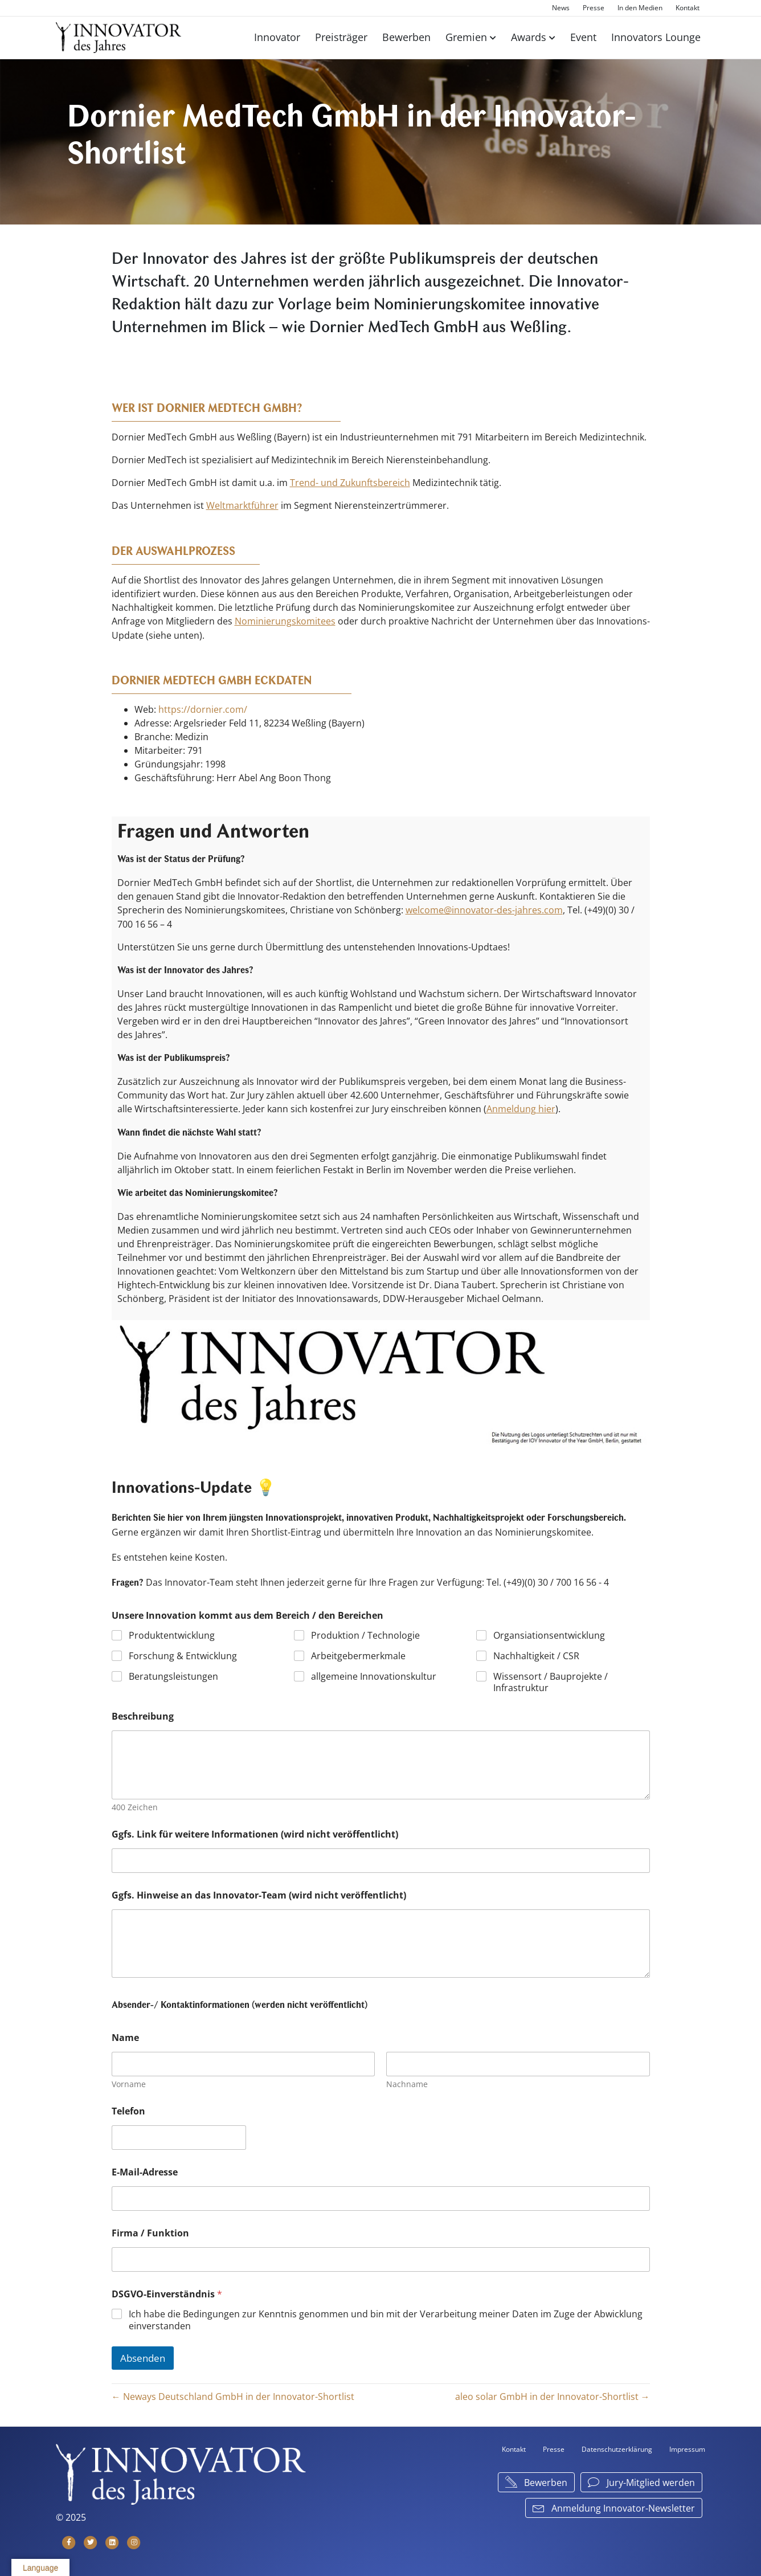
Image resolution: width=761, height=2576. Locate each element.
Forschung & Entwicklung (183, 1654)
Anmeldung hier (520, 1107)
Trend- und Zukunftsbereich (350, 482)
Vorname (129, 2082)
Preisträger (341, 37)
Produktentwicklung (172, 1633)
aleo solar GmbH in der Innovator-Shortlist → (552, 2394)
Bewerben (406, 37)
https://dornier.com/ (202, 708)
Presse (593, 8)
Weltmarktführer (242, 505)
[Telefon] (179, 2135)
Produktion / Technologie (365, 1633)
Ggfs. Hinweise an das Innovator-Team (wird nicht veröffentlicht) (259, 1893)
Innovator (277, 37)
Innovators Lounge (656, 37)
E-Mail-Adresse (145, 2170)
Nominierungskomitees (285, 620)
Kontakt (687, 8)
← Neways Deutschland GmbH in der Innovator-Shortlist (233, 2394)
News (561, 8)
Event (583, 37)
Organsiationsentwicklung (549, 1633)
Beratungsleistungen (173, 1674)
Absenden (142, 2355)
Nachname (407, 2082)
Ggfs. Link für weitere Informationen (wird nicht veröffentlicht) (255, 1832)
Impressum (687, 2447)
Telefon (128, 2109)
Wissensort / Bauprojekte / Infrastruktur (550, 1680)
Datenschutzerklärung (617, 2447)
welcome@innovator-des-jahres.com (484, 909)
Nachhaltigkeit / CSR (536, 1654)
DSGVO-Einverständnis (167, 2292)
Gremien (466, 37)
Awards (528, 37)
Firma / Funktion (150, 2231)
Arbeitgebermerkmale (358, 1654)
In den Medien (639, 8)
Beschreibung (143, 1714)
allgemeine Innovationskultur (373, 1674)
